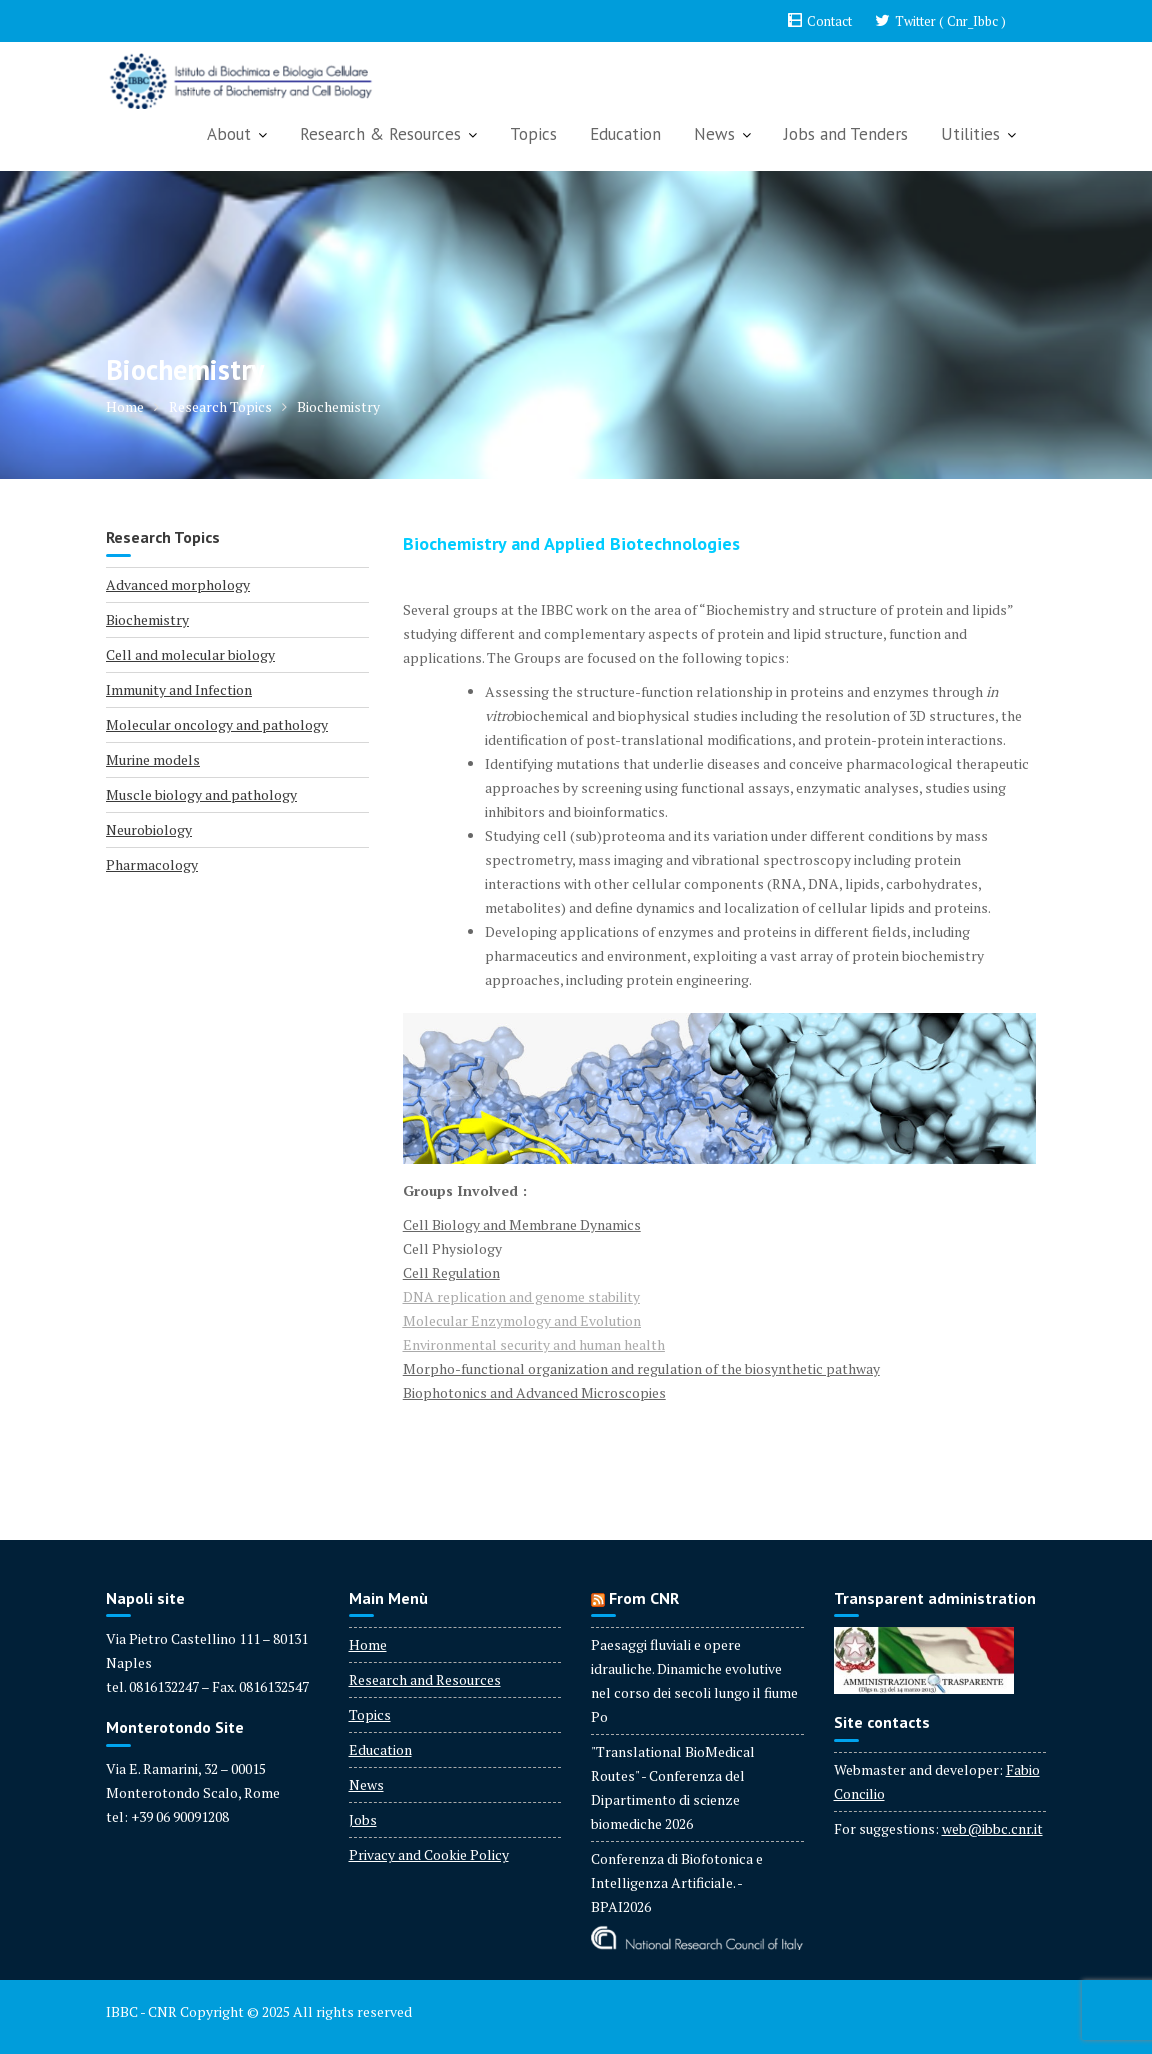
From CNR (644, 1598)
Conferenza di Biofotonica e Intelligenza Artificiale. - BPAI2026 (677, 1882)
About (229, 134)
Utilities (970, 134)
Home (368, 1644)
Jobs (363, 1819)
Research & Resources (380, 134)
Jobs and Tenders (846, 134)
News (714, 134)
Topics (533, 134)
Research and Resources (425, 1679)
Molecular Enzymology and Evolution (522, 1320)
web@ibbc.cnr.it (992, 1828)
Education (625, 134)
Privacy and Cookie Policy (429, 1854)
